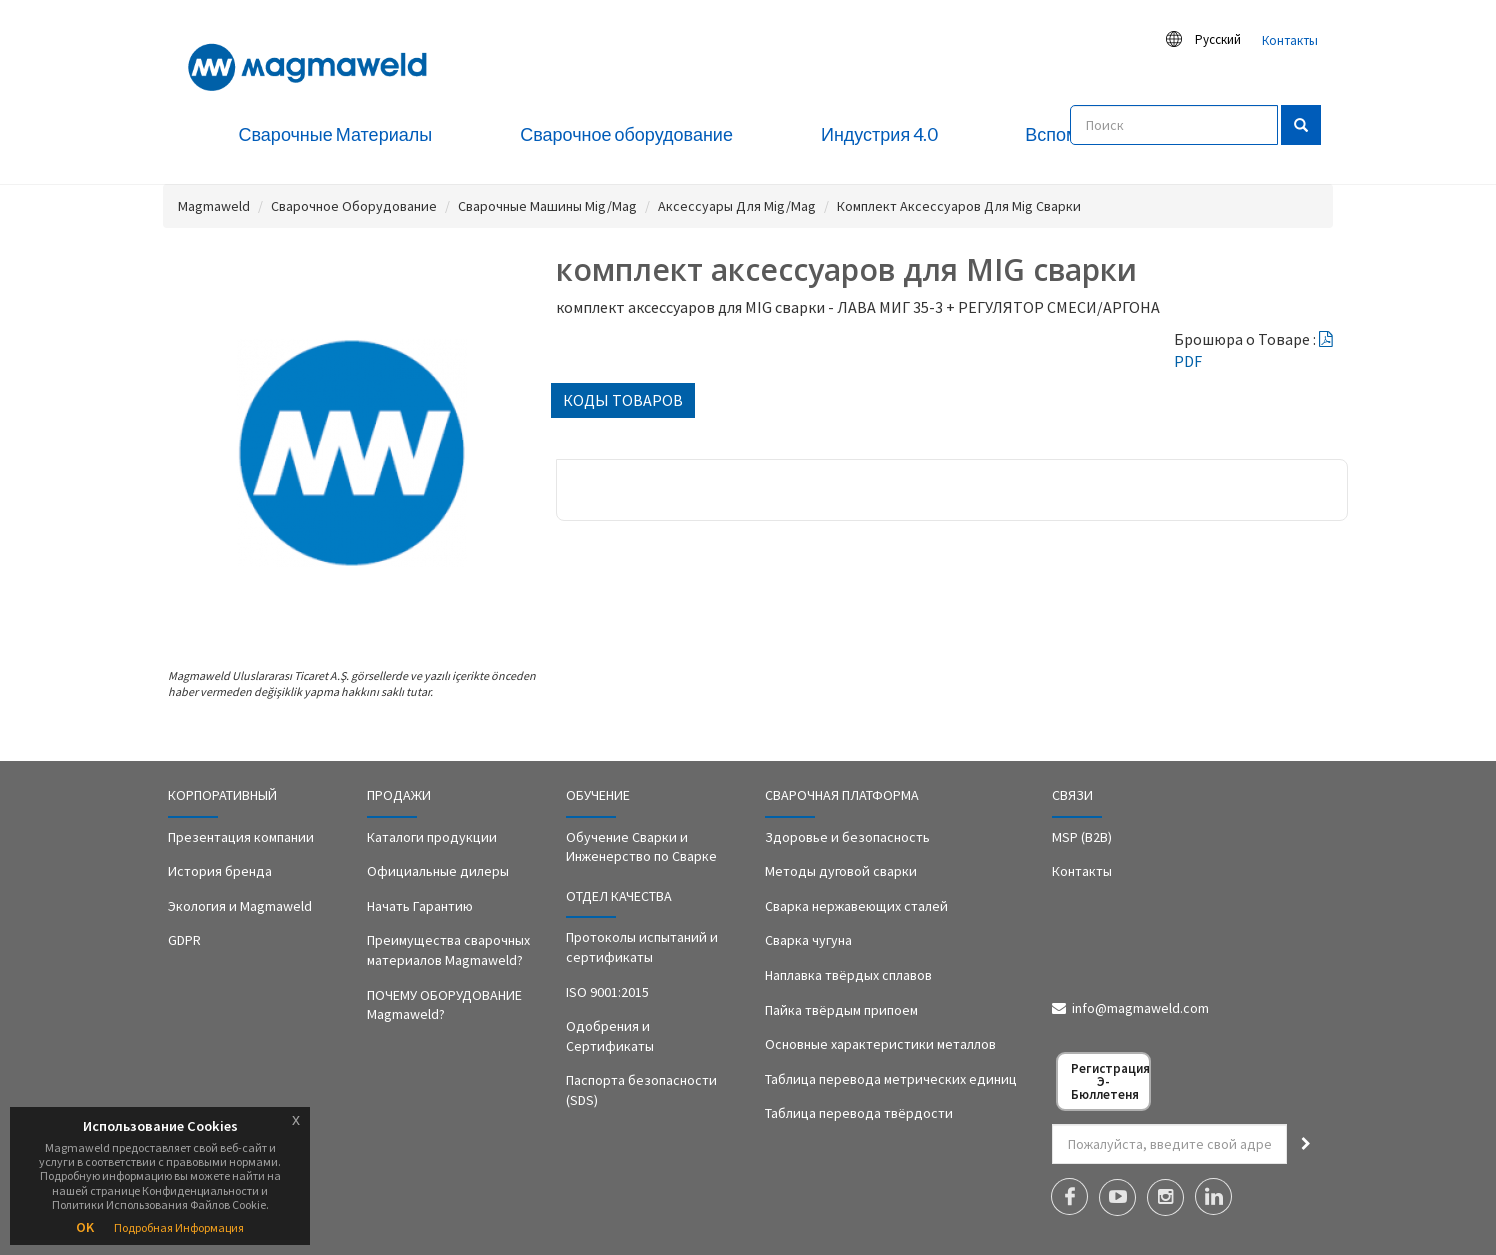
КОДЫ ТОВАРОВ (623, 400)
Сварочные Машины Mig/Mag (547, 206)
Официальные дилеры (438, 871)
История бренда (220, 871)
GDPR (184, 940)
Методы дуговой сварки (841, 871)
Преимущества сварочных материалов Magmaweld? (448, 950)
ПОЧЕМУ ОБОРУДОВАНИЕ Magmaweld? (444, 1005)
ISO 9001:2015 (607, 992)
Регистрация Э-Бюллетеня (1110, 1081)
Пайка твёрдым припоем (841, 1010)
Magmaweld (214, 206)
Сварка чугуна (808, 940)
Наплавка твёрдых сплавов (848, 975)
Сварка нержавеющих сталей (856, 906)
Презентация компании (241, 837)
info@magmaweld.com (1140, 1008)
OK (85, 1227)
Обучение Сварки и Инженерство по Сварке (641, 847)
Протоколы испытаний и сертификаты (642, 947)
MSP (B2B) (1082, 837)
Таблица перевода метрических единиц (891, 1079)
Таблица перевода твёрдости (859, 1113)
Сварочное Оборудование (354, 206)
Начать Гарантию (420, 906)
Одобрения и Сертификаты (610, 1036)
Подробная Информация (179, 1227)
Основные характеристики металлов (880, 1044)
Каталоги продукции (432, 837)
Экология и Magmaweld (240, 906)
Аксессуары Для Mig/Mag (737, 206)
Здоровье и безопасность (847, 837)
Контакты (1290, 40)
